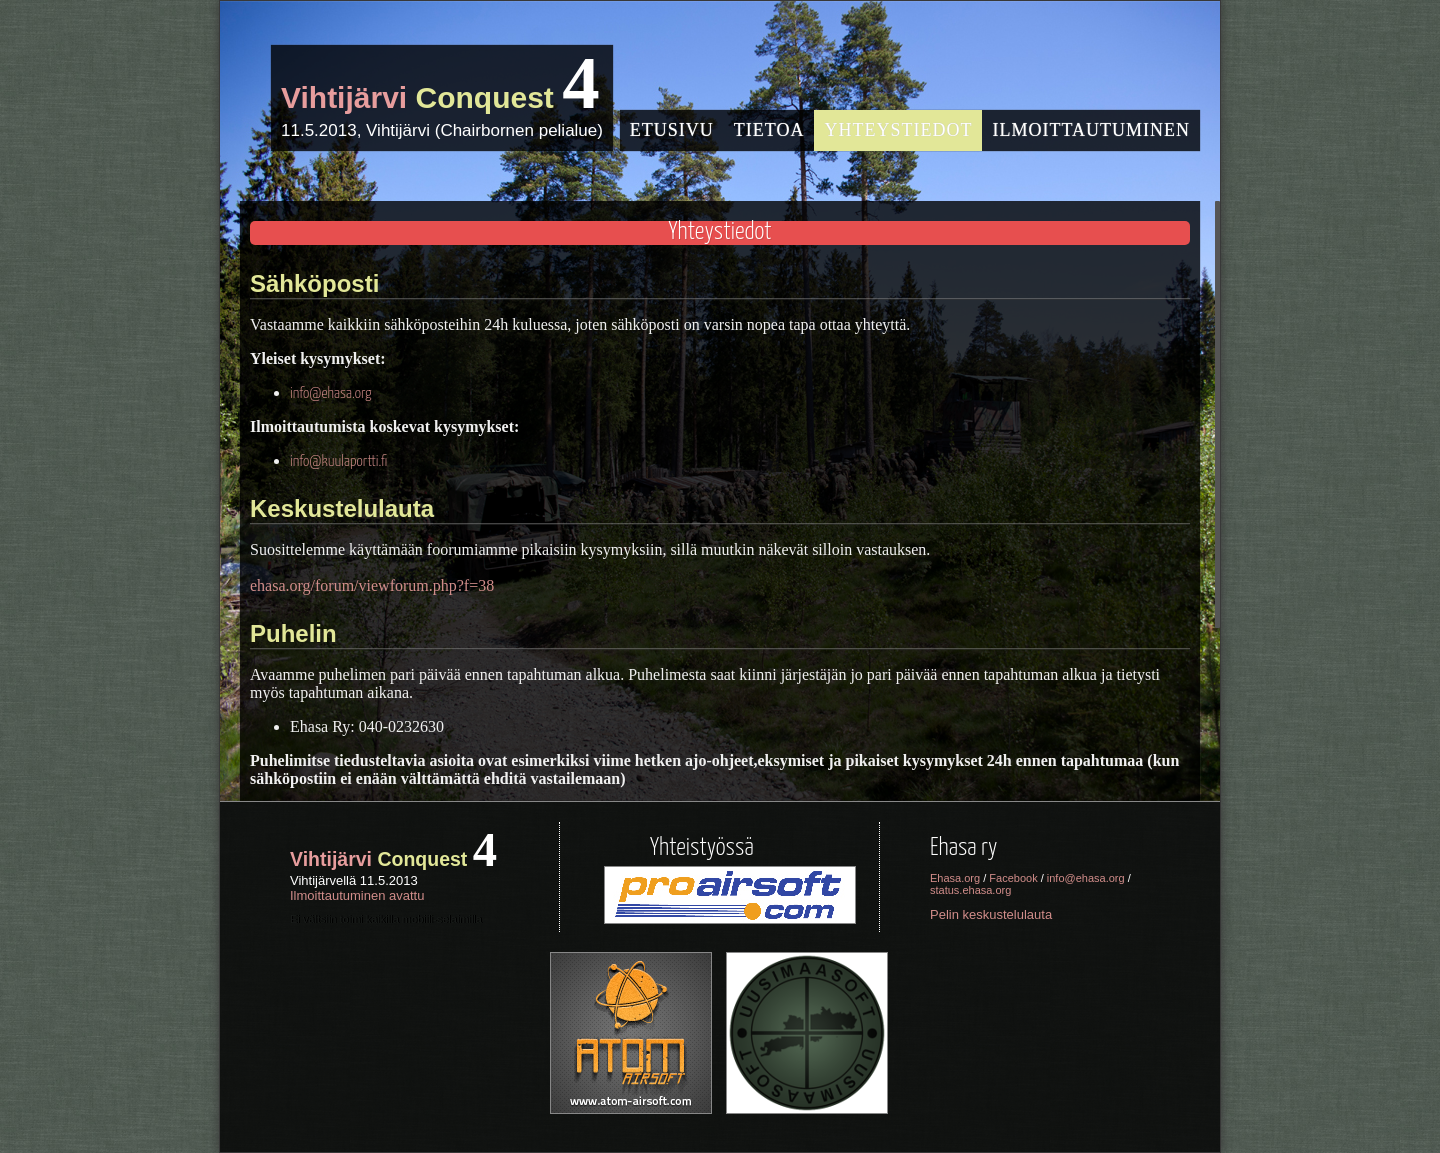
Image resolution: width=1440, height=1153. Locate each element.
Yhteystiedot (898, 130)
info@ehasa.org (330, 393)
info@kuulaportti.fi (338, 461)
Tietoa (769, 130)
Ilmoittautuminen (1091, 130)
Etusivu (672, 130)
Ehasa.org (955, 878)
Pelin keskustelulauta (991, 914)
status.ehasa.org (970, 890)
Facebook (1013, 878)
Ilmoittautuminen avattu (357, 895)
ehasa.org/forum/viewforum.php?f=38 (372, 585)
